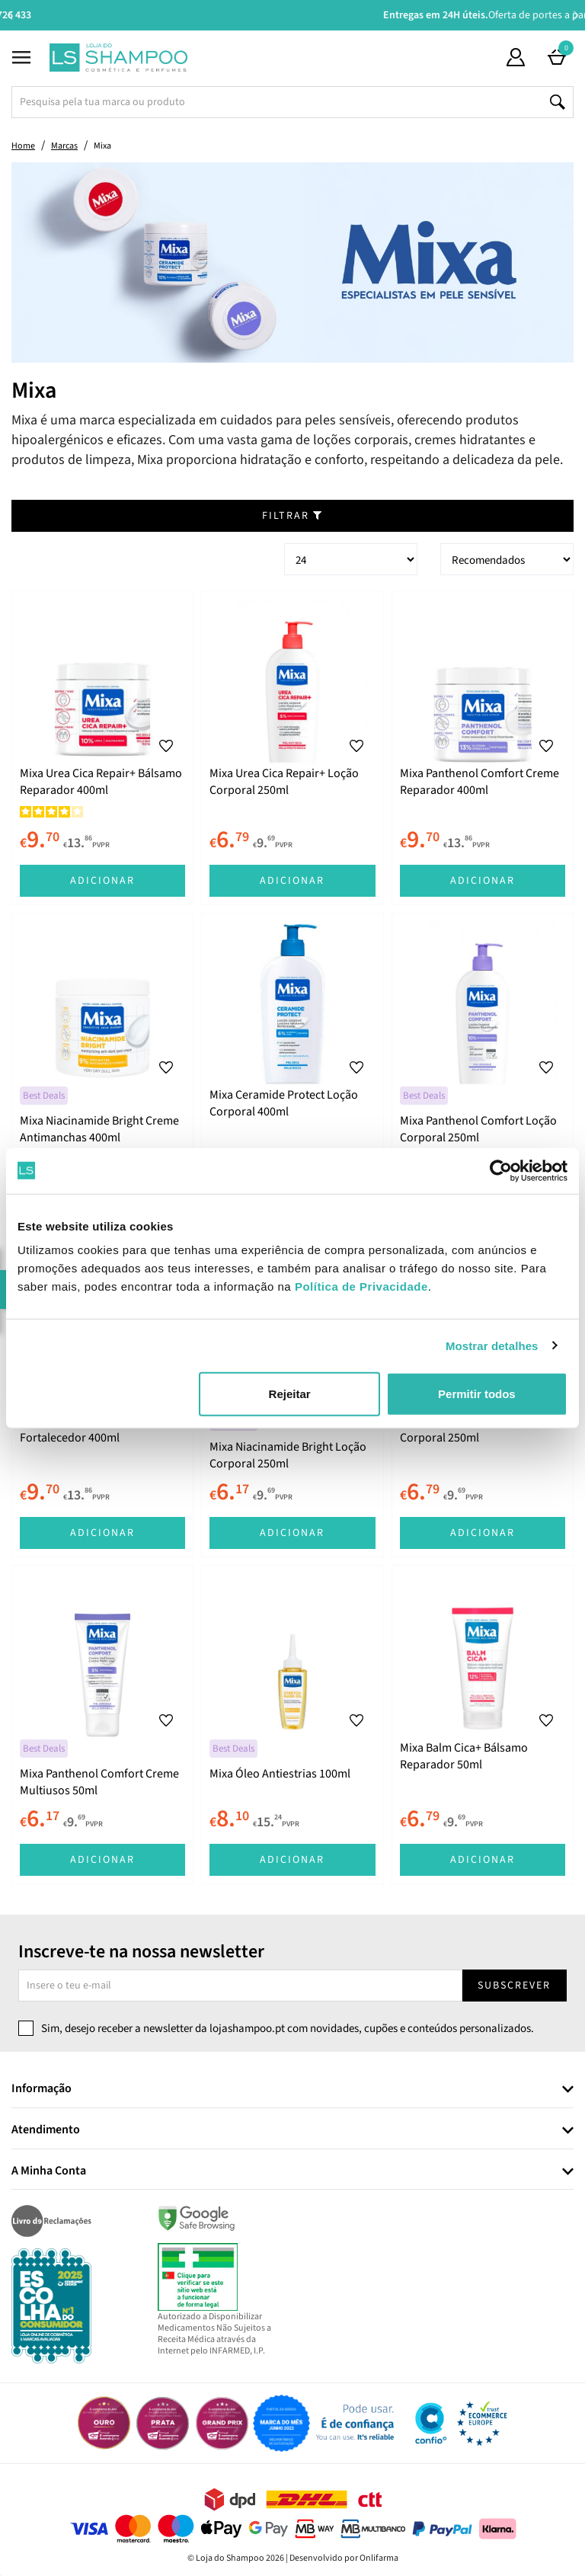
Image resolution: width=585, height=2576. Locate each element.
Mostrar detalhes (492, 1345)
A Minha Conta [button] (48, 2171)
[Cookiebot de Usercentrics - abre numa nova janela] (500, 1170)
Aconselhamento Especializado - (300, 15)
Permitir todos (477, 1393)
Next (575, 14)
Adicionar (102, 880)
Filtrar (292, 515)
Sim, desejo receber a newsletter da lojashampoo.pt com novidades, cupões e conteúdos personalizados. (287, 2029)
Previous (9, 14)
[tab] (292, 2089)
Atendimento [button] (45, 2130)
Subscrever (514, 1985)
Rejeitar (290, 1393)
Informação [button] (41, 2089)
